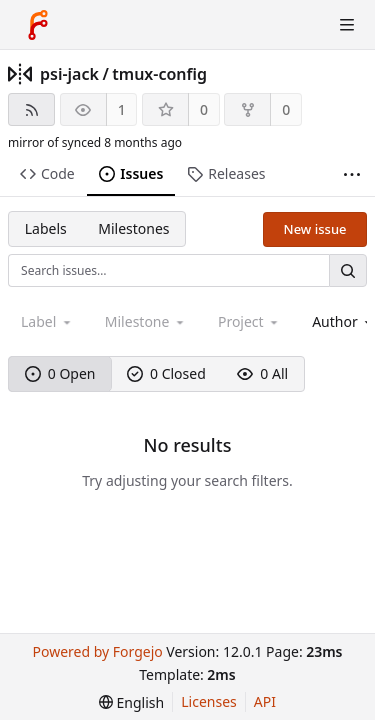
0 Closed (166, 373)
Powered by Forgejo (97, 651)
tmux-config (159, 74)
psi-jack (69, 74)
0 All (262, 373)
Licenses (209, 701)
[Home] (38, 25)
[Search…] (348, 270)
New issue (315, 229)
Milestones (133, 228)
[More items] (352, 174)
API (265, 701)
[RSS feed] (31, 109)
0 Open (60, 373)
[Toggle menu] (347, 25)
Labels (46, 228)
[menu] (131, 702)
